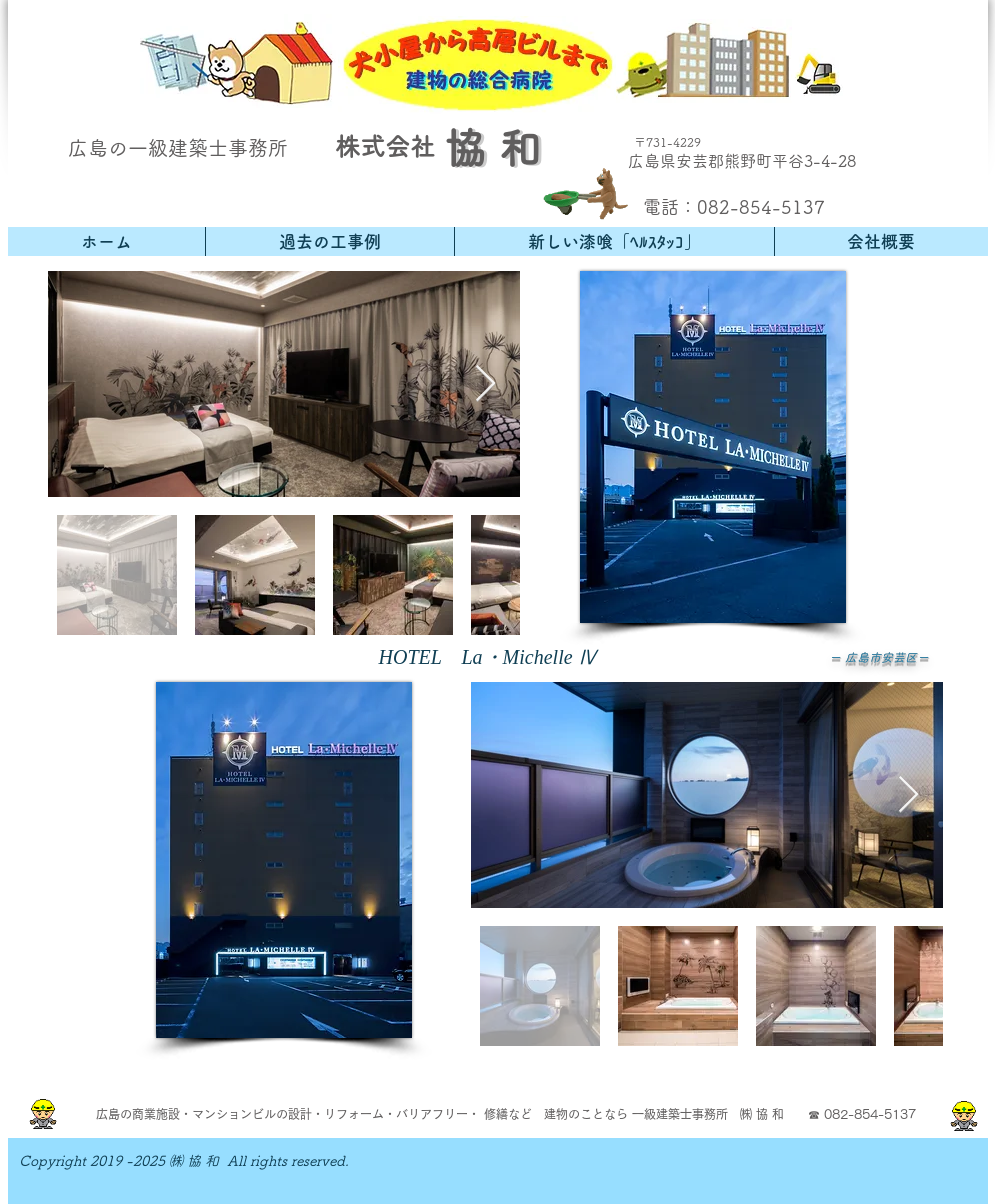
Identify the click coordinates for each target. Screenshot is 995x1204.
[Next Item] (485, 384)
